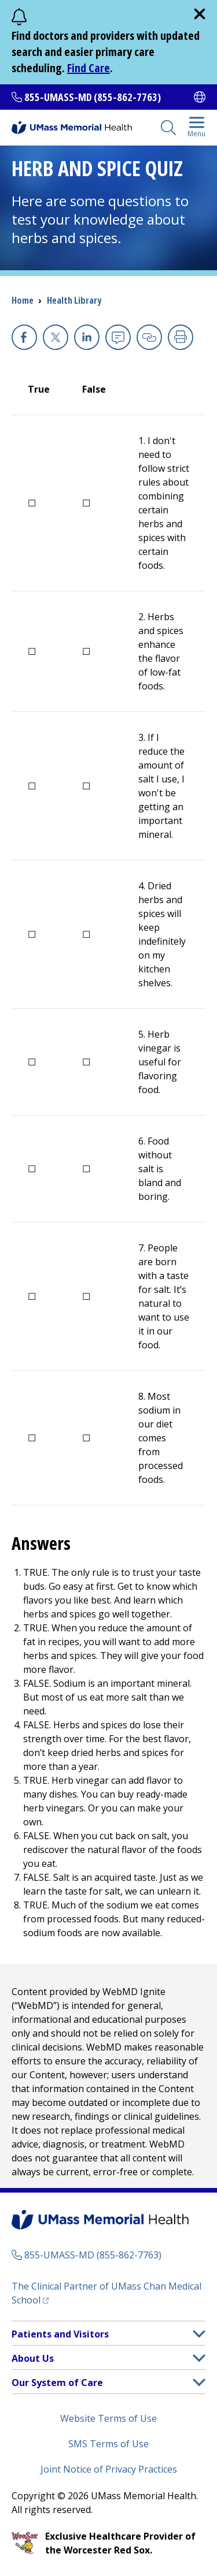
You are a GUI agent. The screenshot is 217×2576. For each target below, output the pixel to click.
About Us (33, 2358)
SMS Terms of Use (108, 2443)
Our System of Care (57, 2382)
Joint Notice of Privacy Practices (109, 2469)
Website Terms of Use (108, 2418)
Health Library (74, 300)
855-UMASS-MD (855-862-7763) (92, 97)
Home (23, 300)
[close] (199, 14)
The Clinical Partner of (106, 2293)
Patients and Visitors (60, 2334)
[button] (199, 2334)
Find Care (88, 68)
